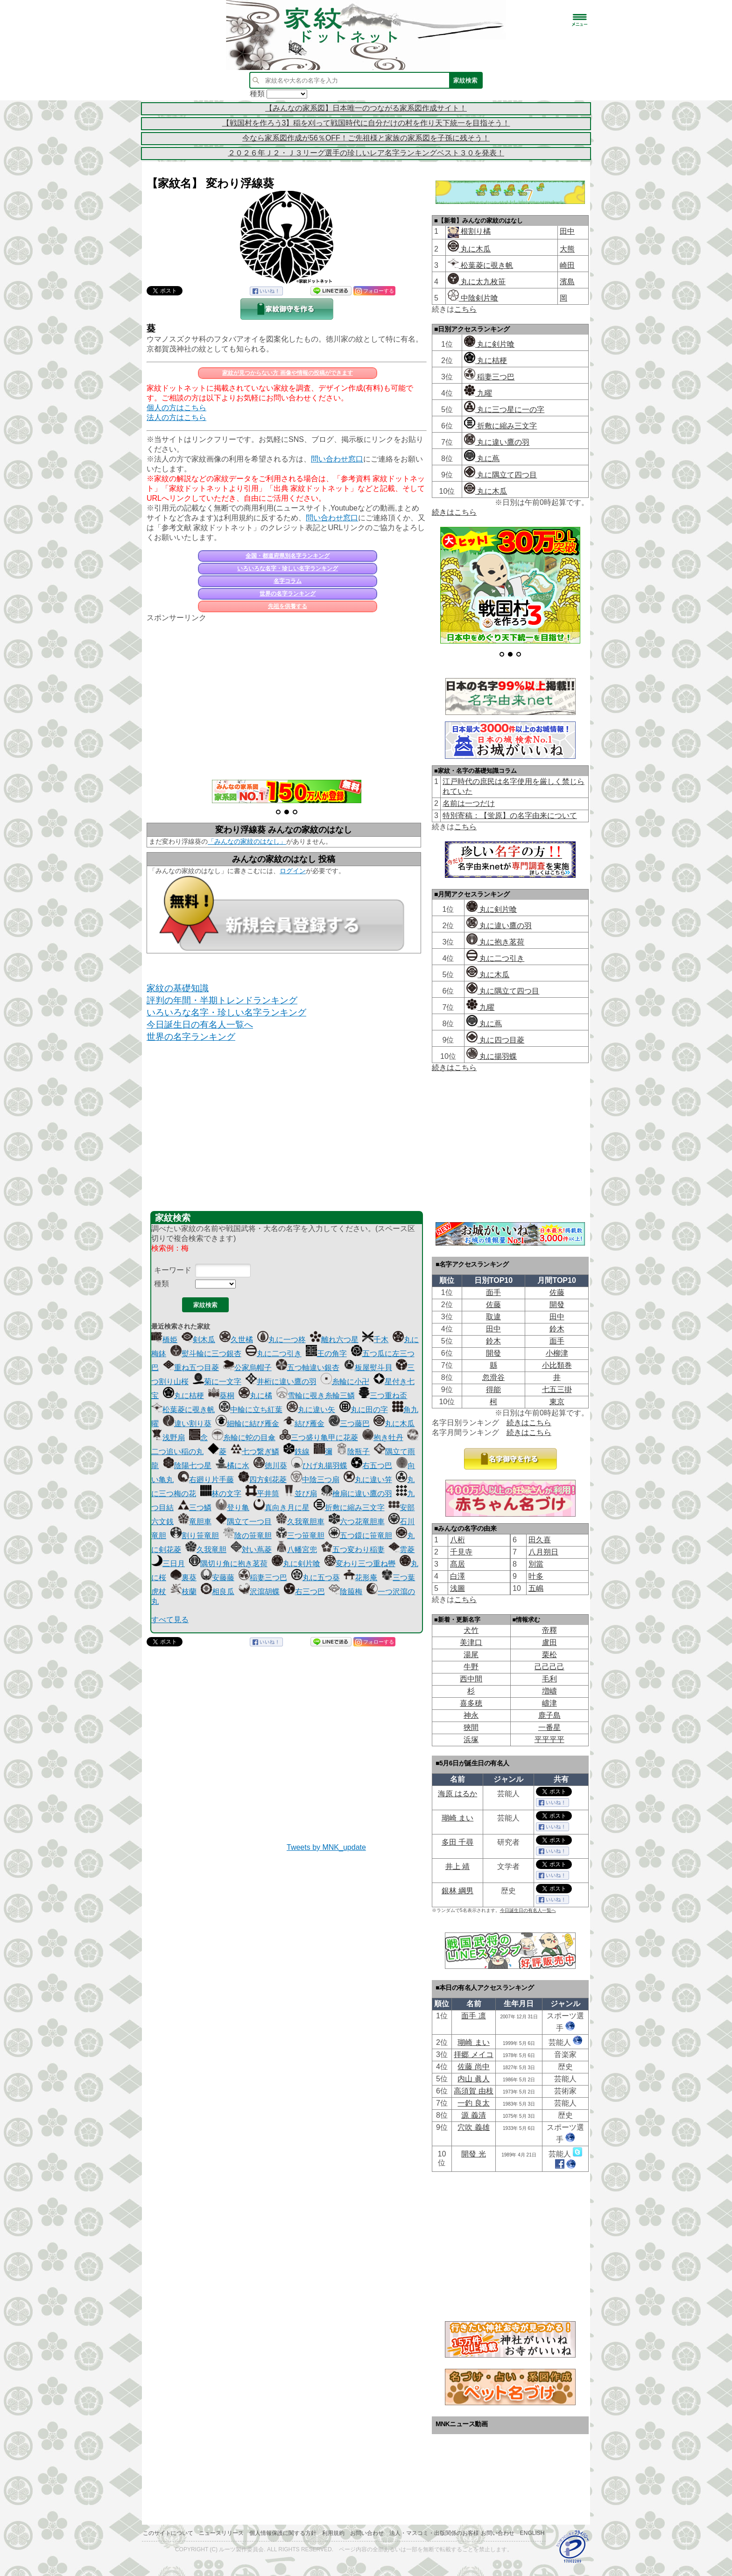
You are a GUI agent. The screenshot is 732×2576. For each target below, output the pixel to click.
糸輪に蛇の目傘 (243, 1438)
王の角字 (326, 1354)
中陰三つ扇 (315, 1480)
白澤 (457, 1576)
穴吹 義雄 (473, 2127)
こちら (465, 309)
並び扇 (300, 1494)
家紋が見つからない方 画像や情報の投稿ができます (287, 373)
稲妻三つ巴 (263, 1578)
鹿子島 (549, 1715)
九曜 (478, 393)
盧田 (549, 1642)
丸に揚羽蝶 (491, 1056)
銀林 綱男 (457, 1891)
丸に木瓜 (394, 1424)
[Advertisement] (287, 695)
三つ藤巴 (349, 1424)
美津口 (471, 1642)
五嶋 (535, 1588)
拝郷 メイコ (473, 2054)
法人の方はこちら (176, 417)
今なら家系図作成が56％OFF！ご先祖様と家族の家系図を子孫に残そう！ (366, 138)
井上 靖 (457, 1866)
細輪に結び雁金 (247, 1424)
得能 (493, 1389)
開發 (556, 1305)
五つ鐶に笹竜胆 (360, 1536)
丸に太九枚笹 (477, 282)
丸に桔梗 (183, 1396)
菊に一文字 (217, 1382)
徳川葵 (270, 1466)
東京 (556, 1402)
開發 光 (473, 2154)
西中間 (471, 1679)
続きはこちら (454, 512)
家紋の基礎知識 (178, 988)
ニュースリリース (221, 2533)
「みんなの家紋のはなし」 (247, 841)
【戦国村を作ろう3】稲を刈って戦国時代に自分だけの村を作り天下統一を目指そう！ (366, 123)
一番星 (549, 1727)
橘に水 (232, 1466)
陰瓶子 (353, 1452)
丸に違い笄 (368, 1480)
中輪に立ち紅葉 (250, 1410)
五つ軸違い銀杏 (307, 1368)
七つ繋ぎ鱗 (255, 1452)
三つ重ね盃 (383, 1396)
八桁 (457, 1540)
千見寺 (461, 1552)
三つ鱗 (194, 1508)
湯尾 (471, 1655)
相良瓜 (217, 1592)
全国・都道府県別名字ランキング (288, 556)
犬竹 (471, 1630)
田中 (567, 231)
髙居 (457, 1564)
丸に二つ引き (274, 1354)
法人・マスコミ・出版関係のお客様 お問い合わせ (451, 2533)
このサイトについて (168, 2533)
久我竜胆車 (300, 1522)
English (532, 2533)
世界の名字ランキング (288, 593)
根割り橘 (475, 231)
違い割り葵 (187, 1424)
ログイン (293, 871)
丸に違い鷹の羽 (496, 442)
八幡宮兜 (296, 1550)
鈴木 (556, 1329)
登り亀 (232, 1508)
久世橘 (236, 1340)
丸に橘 (255, 1396)
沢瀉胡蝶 (259, 1592)
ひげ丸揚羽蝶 (319, 1466)
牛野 (471, 1667)
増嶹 (549, 1691)
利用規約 (333, 2533)
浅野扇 (168, 1438)
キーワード (172, 1270)
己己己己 (549, 1667)
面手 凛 (473, 2016)
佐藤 (556, 1292)
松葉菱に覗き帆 (183, 1410)
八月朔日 (543, 1552)
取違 (493, 1317)
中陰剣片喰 (473, 298)
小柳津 (557, 1353)
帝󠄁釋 (549, 1630)
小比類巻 (557, 1365)
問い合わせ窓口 (337, 459)
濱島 (567, 282)
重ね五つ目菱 (191, 1368)
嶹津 (549, 1703)
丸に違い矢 (311, 1410)
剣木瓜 (198, 1340)
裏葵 (183, 1578)
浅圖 (457, 1588)
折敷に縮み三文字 (349, 1508)
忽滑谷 (493, 1377)
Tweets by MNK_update (326, 1847)
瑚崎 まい (457, 1818)
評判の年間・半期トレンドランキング (222, 1000)
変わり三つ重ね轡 (359, 1564)
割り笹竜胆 (194, 1536)
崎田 (567, 265)
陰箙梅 (345, 1592)
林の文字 (220, 1494)
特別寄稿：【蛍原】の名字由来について (510, 815)
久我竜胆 (205, 1550)
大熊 (567, 249)
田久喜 (539, 1540)
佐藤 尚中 (473, 2067)
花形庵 (360, 1578)
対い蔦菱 (251, 1550)
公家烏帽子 (247, 1368)
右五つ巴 (371, 1466)
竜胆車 (194, 1522)
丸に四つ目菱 (495, 1040)
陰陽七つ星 (187, 1466)
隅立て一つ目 (244, 1522)
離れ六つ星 (334, 1340)
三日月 (168, 1564)
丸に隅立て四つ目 (500, 475)
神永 (471, 1715)
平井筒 (262, 1494)
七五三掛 (557, 1389)
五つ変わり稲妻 (353, 1550)
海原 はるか (457, 1794)
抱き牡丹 (382, 1438)
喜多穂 (471, 1703)
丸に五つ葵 (315, 1578)
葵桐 (221, 1396)
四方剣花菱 (262, 1480)
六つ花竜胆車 (357, 1522)
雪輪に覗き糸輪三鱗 (315, 1396)
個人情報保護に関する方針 (283, 2533)
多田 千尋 (457, 1842)
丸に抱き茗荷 (495, 942)
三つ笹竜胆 (300, 1536)
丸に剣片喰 (296, 1564)
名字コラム (288, 581)
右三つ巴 (304, 1592)
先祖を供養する (287, 606)
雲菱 (401, 1550)
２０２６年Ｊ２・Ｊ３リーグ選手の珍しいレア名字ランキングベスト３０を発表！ (366, 153)
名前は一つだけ (469, 803)
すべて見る (170, 1620)
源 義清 (473, 2115)
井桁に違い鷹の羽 (281, 1382)
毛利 (549, 1679)
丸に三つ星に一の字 (504, 409)
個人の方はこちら (176, 408)
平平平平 (549, 1739)
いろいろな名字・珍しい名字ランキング (287, 568)
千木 (375, 1340)
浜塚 (471, 1739)
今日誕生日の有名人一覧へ (200, 1024)
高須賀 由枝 (473, 2091)
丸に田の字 (363, 1410)
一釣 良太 (473, 2103)
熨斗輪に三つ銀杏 (205, 1354)
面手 (493, 1292)
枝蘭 (183, 1592)
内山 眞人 (473, 2079)
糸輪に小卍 (345, 1382)
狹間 (471, 1727)
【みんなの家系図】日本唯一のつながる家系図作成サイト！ (366, 108)
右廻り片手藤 (206, 1480)
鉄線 (296, 1452)
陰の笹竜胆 (247, 1536)
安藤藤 (217, 1578)
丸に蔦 (482, 458)
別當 (535, 1564)
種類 (161, 1284)
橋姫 (164, 1340)
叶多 (535, 1576)
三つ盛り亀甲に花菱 (319, 1438)
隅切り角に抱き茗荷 (228, 1564)
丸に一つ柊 (281, 1340)
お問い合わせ (367, 2533)
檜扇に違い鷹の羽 (356, 1494)
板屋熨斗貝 (368, 1368)
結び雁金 (303, 1424)
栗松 (549, 1655)
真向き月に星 (281, 1508)
